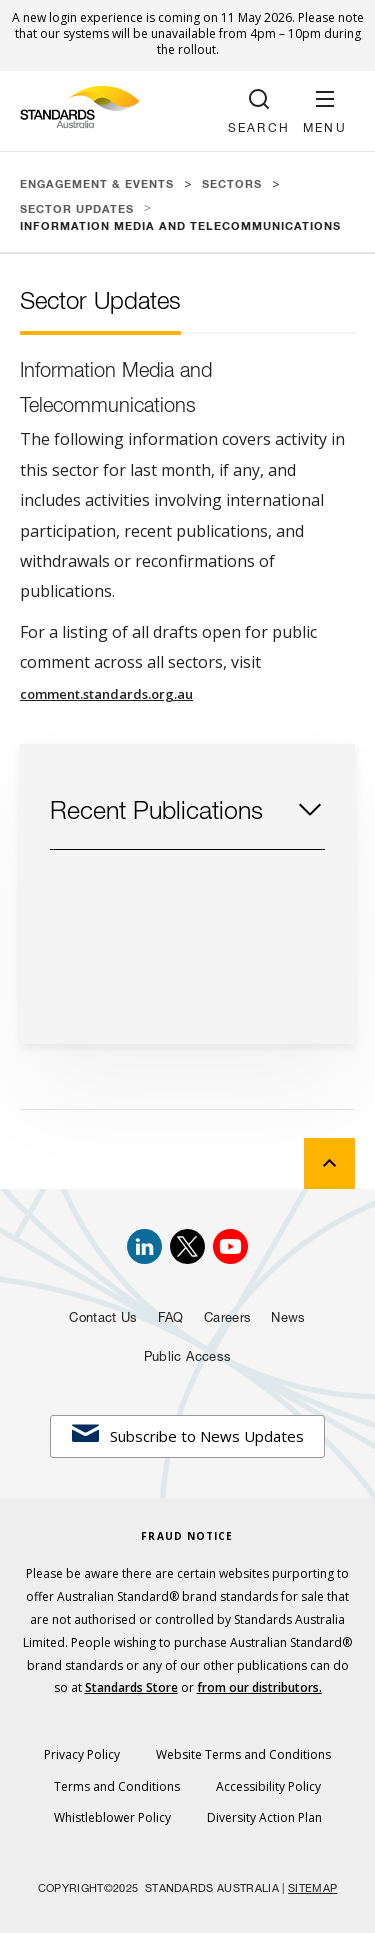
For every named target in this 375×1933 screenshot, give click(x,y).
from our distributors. (259, 1687)
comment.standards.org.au (106, 694)
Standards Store (131, 1687)
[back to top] (329, 1163)
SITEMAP (312, 1889)
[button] (325, 111)
